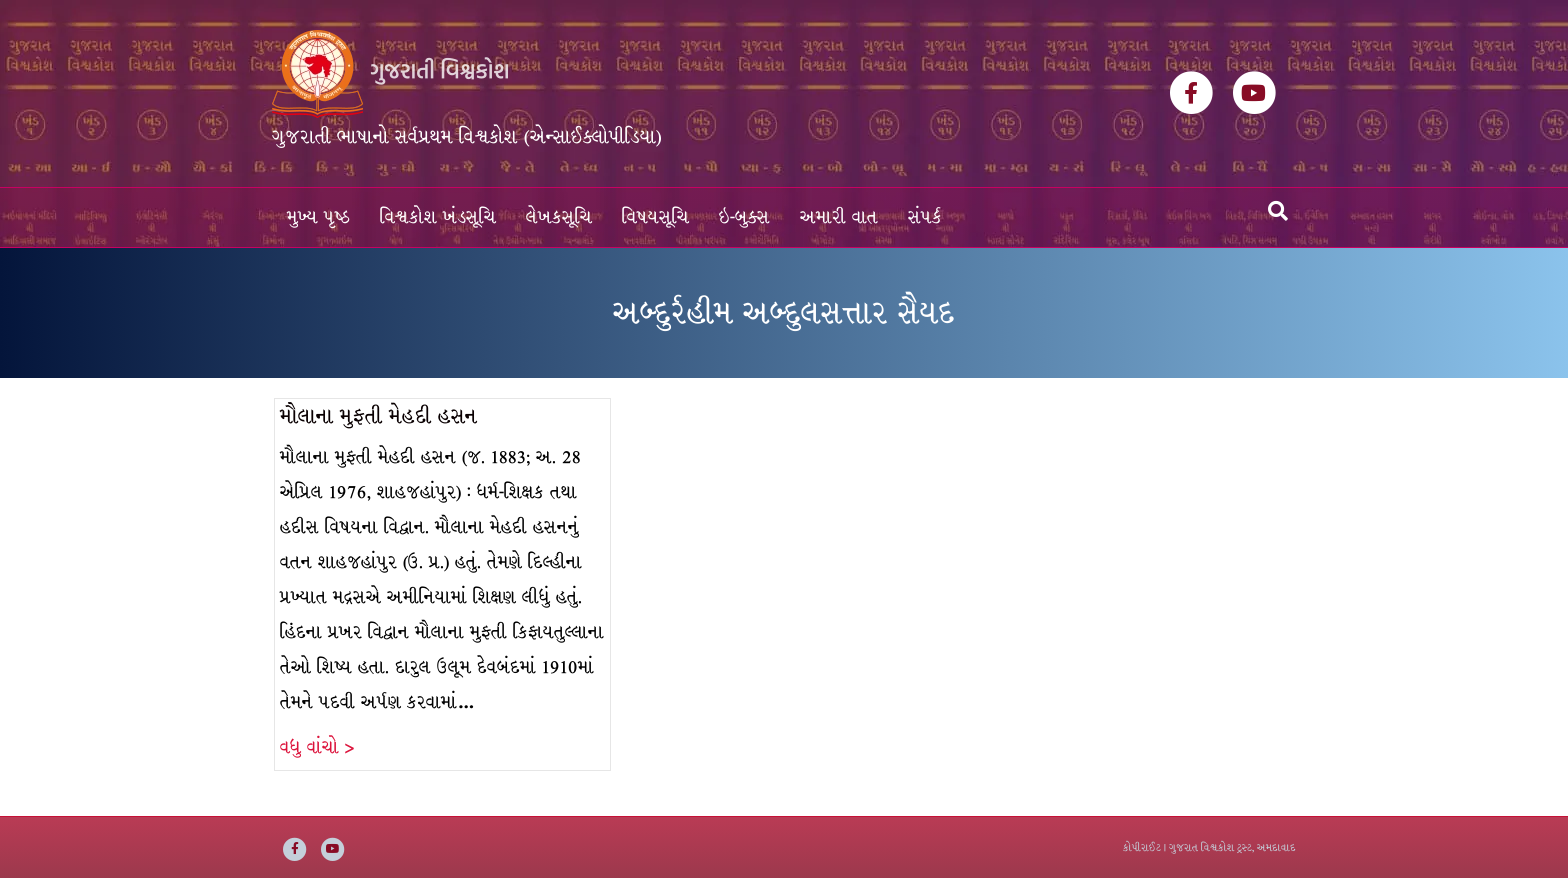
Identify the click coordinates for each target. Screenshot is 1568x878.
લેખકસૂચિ (559, 217)
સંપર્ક (925, 217)
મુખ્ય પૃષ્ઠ (318, 217)
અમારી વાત (839, 217)
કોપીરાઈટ (1142, 847)
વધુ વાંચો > (317, 747)
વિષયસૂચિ (655, 217)
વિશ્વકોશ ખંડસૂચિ (438, 217)
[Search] (1278, 211)
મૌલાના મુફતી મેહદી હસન (378, 416)
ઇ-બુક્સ (744, 217)
